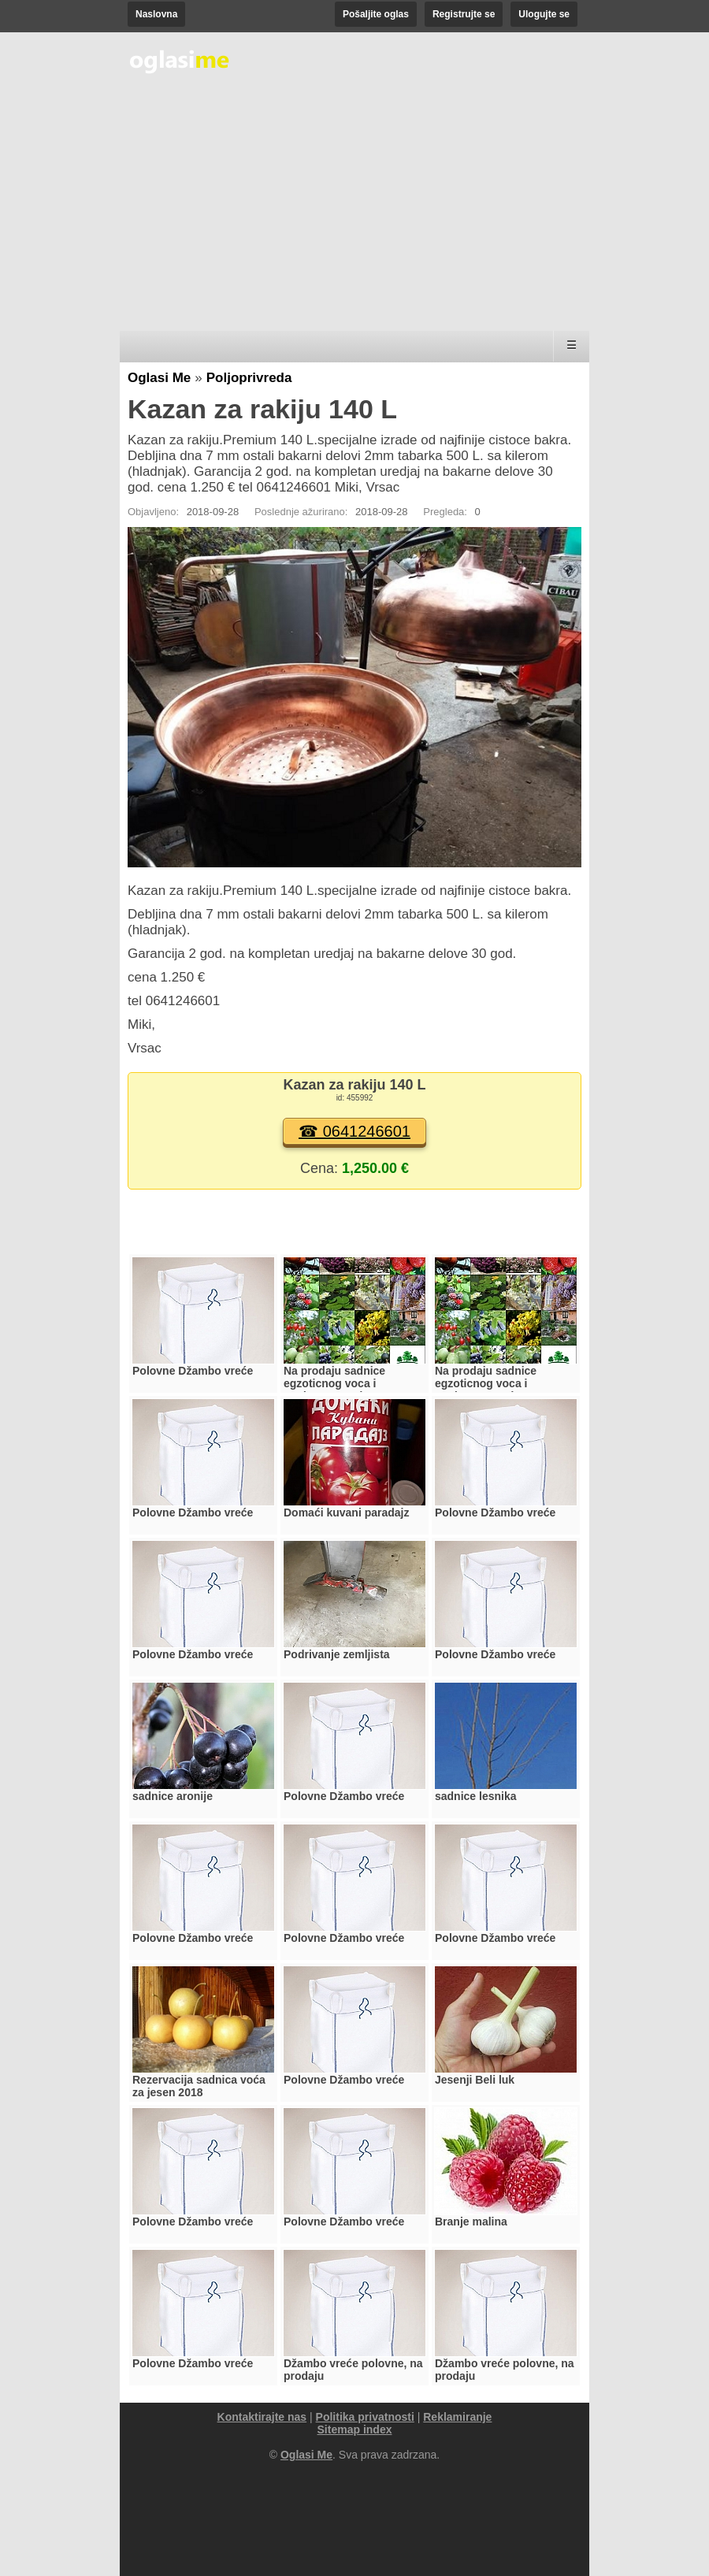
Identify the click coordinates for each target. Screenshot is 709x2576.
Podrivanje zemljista (337, 1654)
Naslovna (156, 14)
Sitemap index (354, 2429)
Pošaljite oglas (376, 14)
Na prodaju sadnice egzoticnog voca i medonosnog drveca (338, 1383)
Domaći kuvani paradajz (347, 1512)
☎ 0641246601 (354, 1131)
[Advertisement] (354, 205)
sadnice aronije (172, 1796)
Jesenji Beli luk (474, 2079)
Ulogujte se (544, 14)
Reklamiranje (457, 2417)
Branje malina (471, 2221)
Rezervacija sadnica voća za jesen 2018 (198, 2086)
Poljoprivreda (249, 377)
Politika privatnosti (365, 2417)
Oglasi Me (159, 377)
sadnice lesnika (476, 1796)
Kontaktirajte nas (262, 2417)
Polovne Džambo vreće (192, 1370)
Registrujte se (463, 14)
